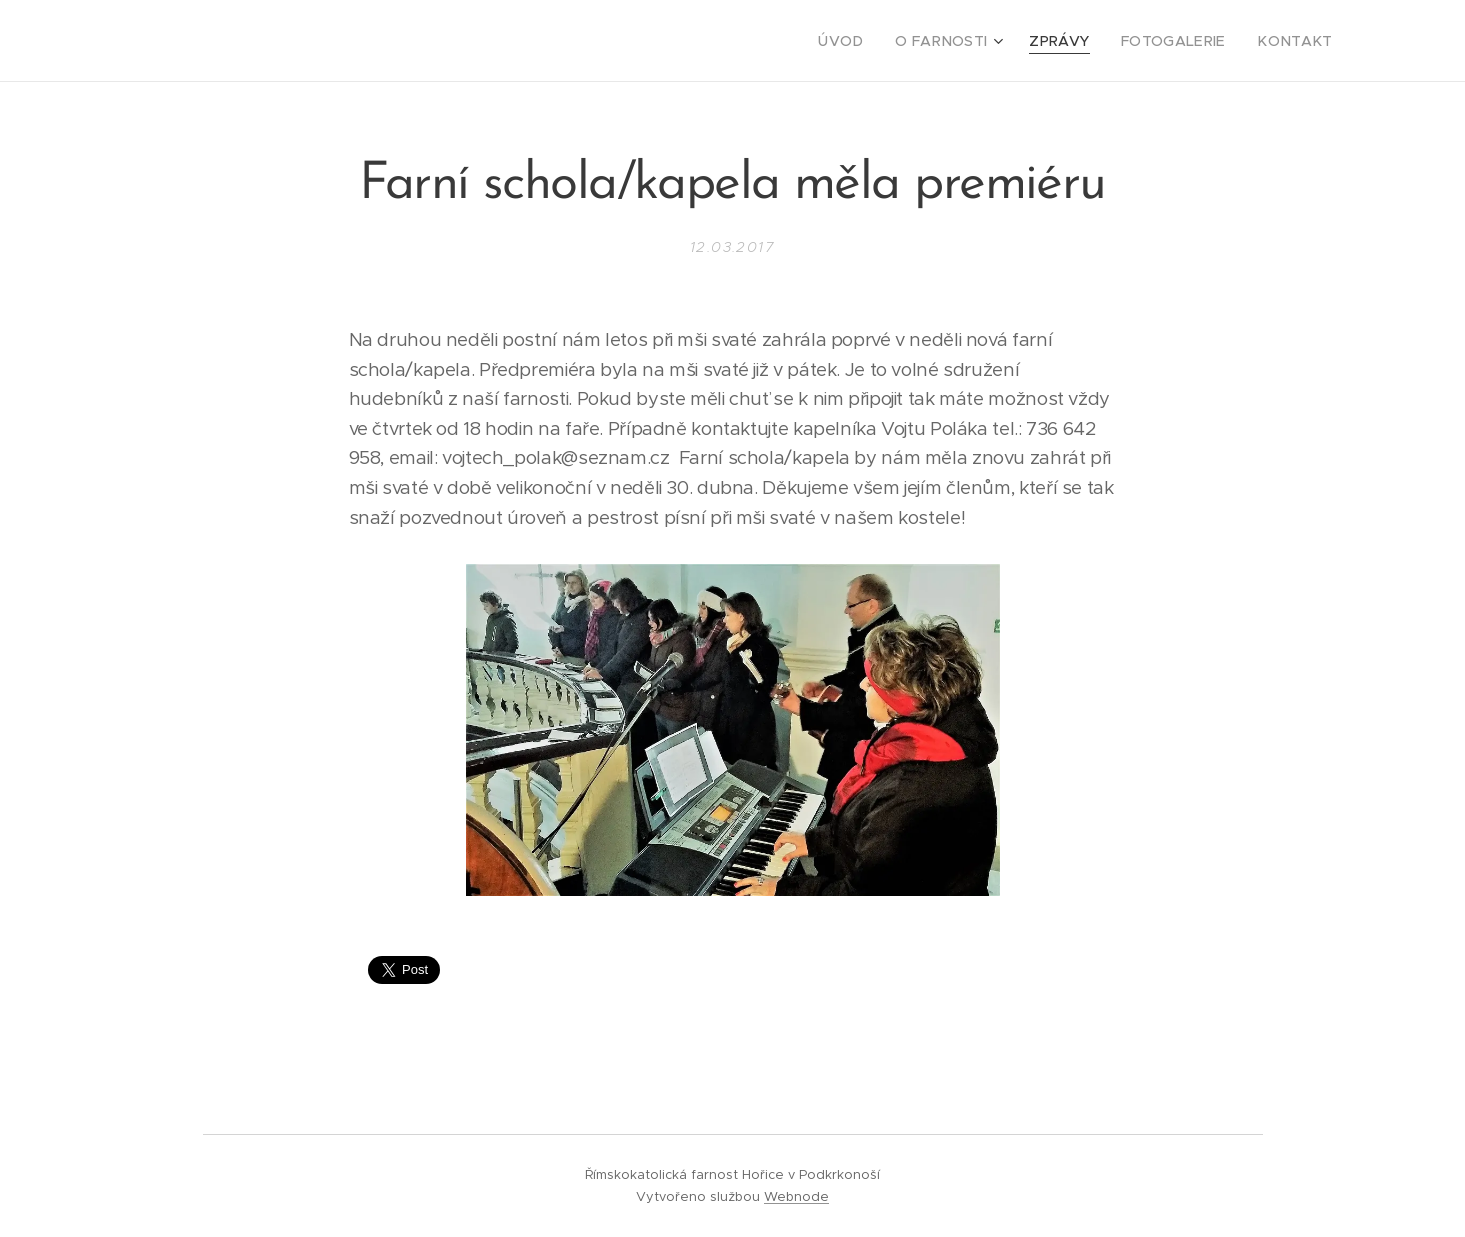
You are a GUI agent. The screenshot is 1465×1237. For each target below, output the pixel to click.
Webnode (796, 1196)
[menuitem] (875, 41)
